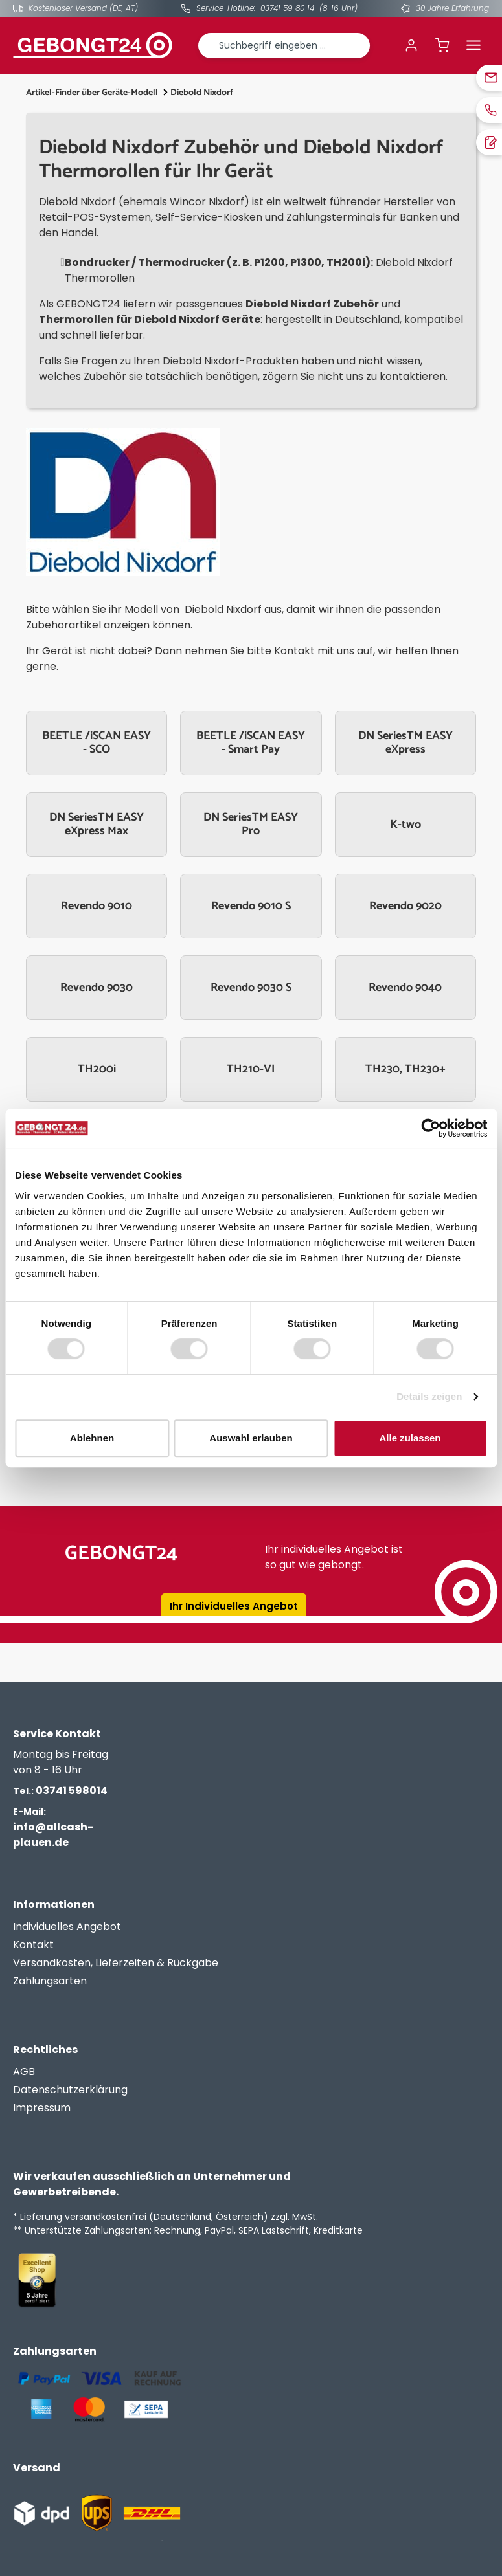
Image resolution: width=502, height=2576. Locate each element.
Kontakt (33, 1944)
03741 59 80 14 (287, 8)
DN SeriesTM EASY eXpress (405, 743)
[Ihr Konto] (411, 45)
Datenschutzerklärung (70, 2089)
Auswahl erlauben (250, 1437)
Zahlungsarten (50, 1980)
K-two (405, 824)
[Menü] (473, 45)
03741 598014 (60, 1790)
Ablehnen (92, 1437)
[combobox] (284, 45)
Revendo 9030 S (251, 987)
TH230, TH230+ (405, 1069)
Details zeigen (429, 1396)
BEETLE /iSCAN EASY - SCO (96, 743)
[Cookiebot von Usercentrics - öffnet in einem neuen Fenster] (430, 1128)
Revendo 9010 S (251, 906)
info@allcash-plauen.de (53, 1827)
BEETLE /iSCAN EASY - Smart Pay (250, 743)
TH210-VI (251, 1069)
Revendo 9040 (405, 987)
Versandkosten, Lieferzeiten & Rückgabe (115, 1962)
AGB (24, 2071)
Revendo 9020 (405, 906)
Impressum (42, 2107)
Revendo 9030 (96, 987)
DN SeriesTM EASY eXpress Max (96, 824)
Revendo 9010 (96, 906)
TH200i (97, 1069)
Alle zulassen (409, 1437)
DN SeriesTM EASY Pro (250, 824)
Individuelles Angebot (67, 1926)
